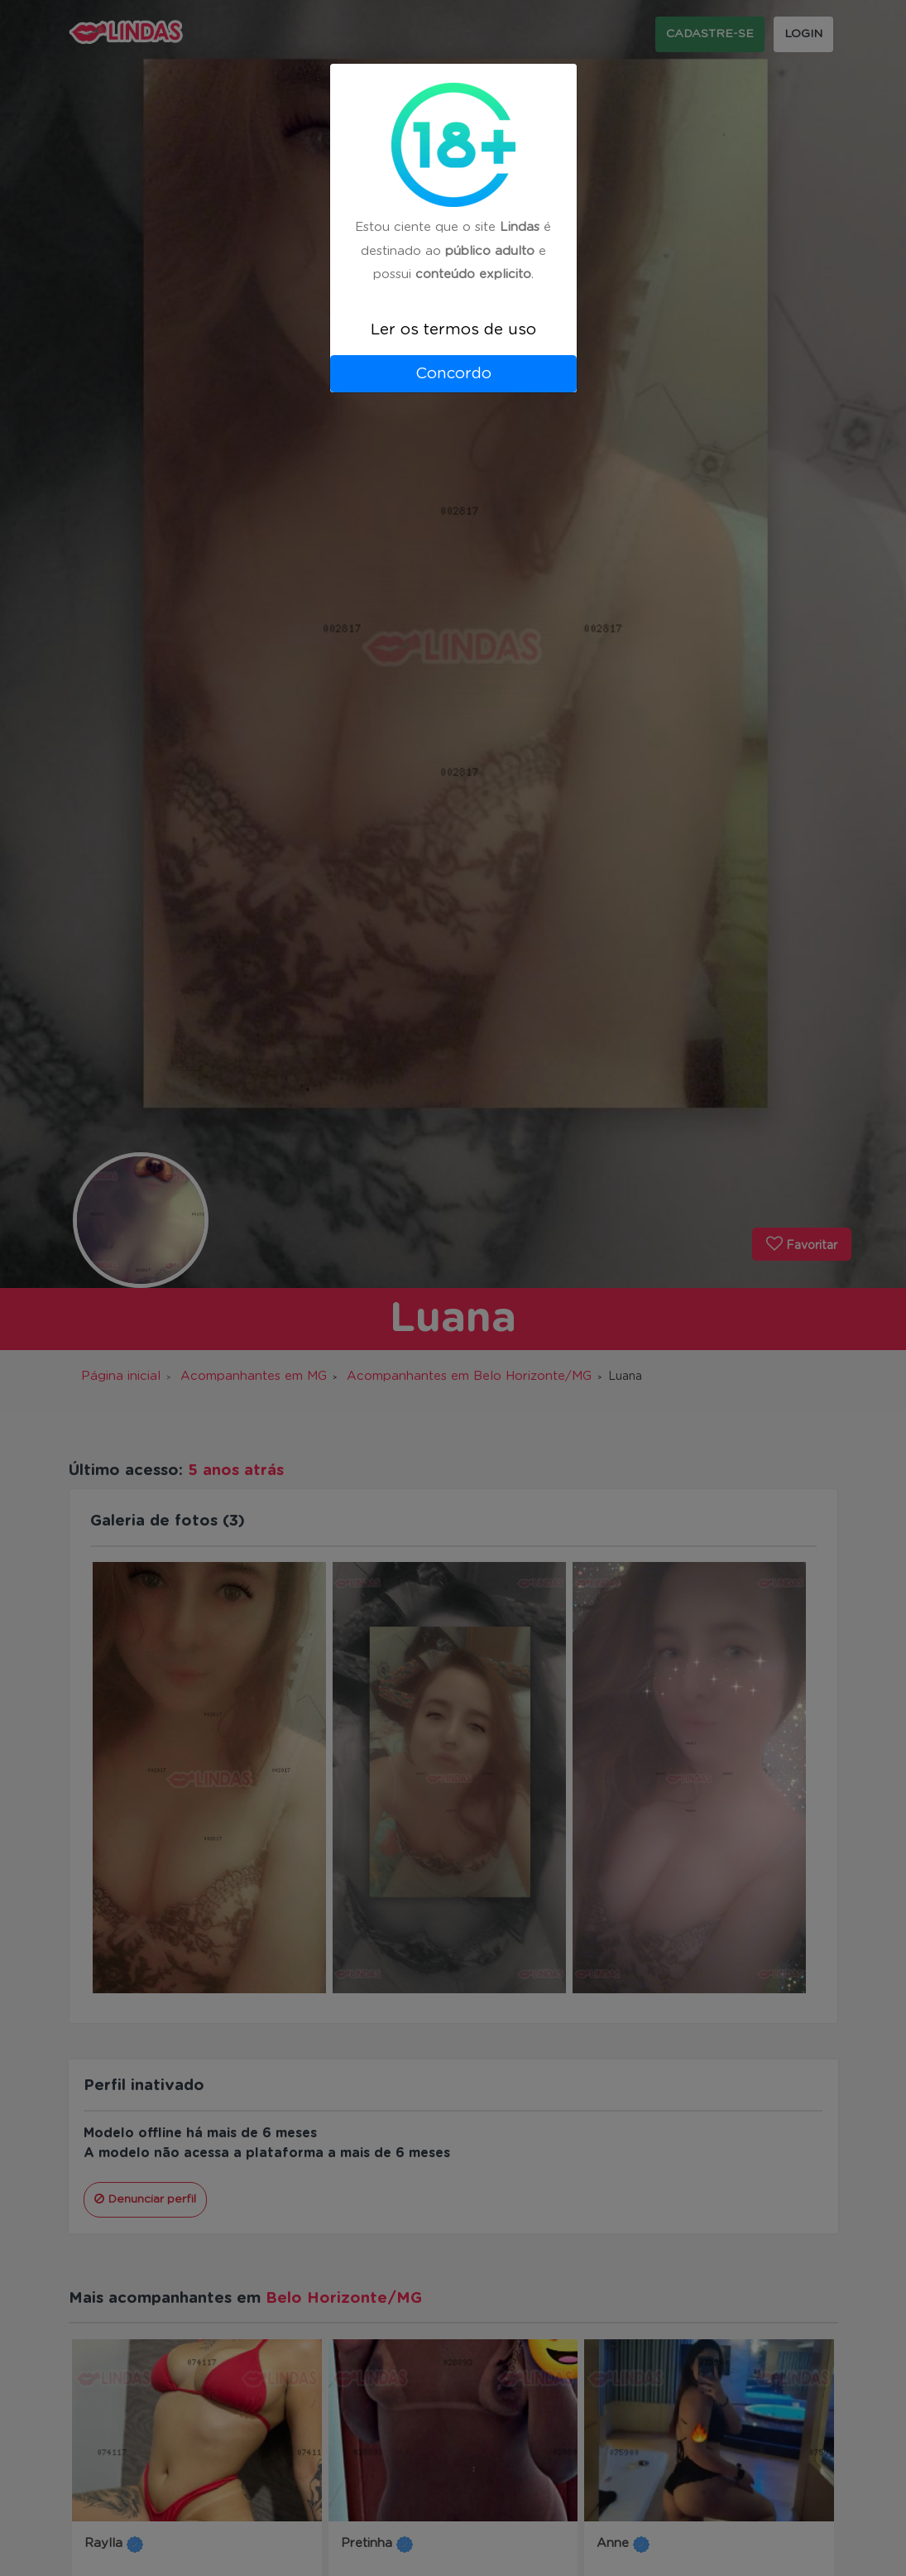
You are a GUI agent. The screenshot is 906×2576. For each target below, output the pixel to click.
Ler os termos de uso (453, 330)
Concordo (453, 374)
